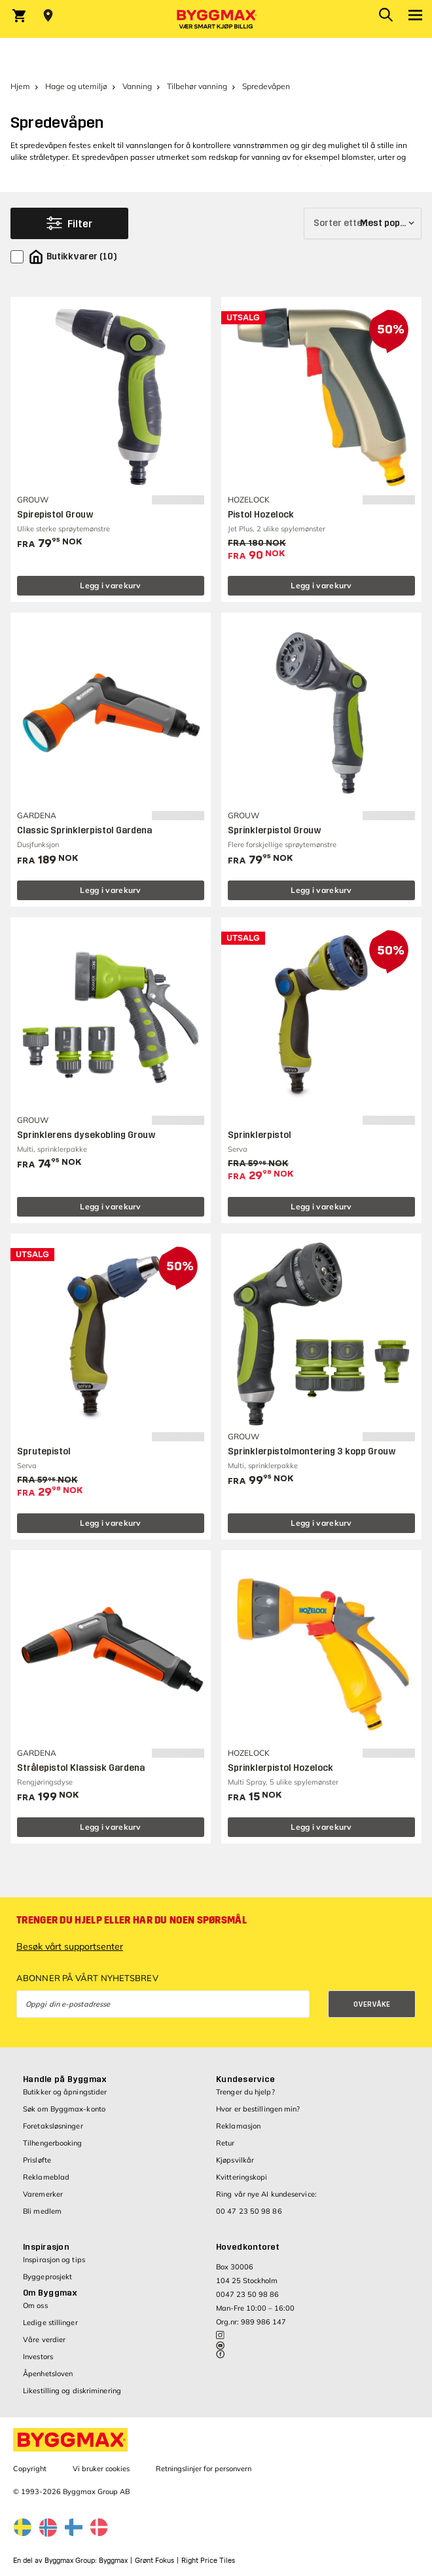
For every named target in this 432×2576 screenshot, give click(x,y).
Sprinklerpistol (259, 1135)
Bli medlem (42, 2211)
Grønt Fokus (154, 2560)
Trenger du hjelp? (245, 2091)
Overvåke (371, 2004)
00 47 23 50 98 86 (249, 2211)
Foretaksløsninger (53, 2126)
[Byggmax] (216, 19)
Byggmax (113, 2560)
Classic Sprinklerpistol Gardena (84, 830)
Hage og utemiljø (76, 86)
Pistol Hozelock (261, 514)
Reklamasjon (238, 2126)
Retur (225, 2143)
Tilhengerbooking (52, 2143)
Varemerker (43, 2194)
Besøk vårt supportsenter (69, 1946)
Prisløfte (37, 2160)
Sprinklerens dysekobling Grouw (86, 1135)
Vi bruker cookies (101, 2468)
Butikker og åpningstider (65, 2091)
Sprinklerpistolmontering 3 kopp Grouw (312, 1451)
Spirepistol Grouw (55, 514)
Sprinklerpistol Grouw (274, 830)
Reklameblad (46, 2177)
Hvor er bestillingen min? (258, 2108)
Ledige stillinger (50, 2322)
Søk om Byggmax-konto (64, 2108)
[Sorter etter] (363, 223)
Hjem (20, 86)
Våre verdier (44, 2339)
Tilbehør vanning (197, 86)
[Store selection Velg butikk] (48, 15)
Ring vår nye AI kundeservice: (266, 2194)
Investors (38, 2356)
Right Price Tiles (208, 2560)
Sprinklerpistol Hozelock (280, 1767)
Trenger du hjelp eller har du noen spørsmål (131, 1920)
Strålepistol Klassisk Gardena (81, 1767)
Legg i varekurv (110, 585)
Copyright (29, 2468)
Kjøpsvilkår (235, 2160)
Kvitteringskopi (242, 2177)
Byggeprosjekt (47, 2276)
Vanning (137, 86)
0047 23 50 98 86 (247, 2294)
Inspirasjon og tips (54, 2259)
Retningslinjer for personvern (203, 2468)
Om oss (35, 2305)
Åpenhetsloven (48, 2373)
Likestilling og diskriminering (72, 2390)
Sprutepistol (44, 1451)
